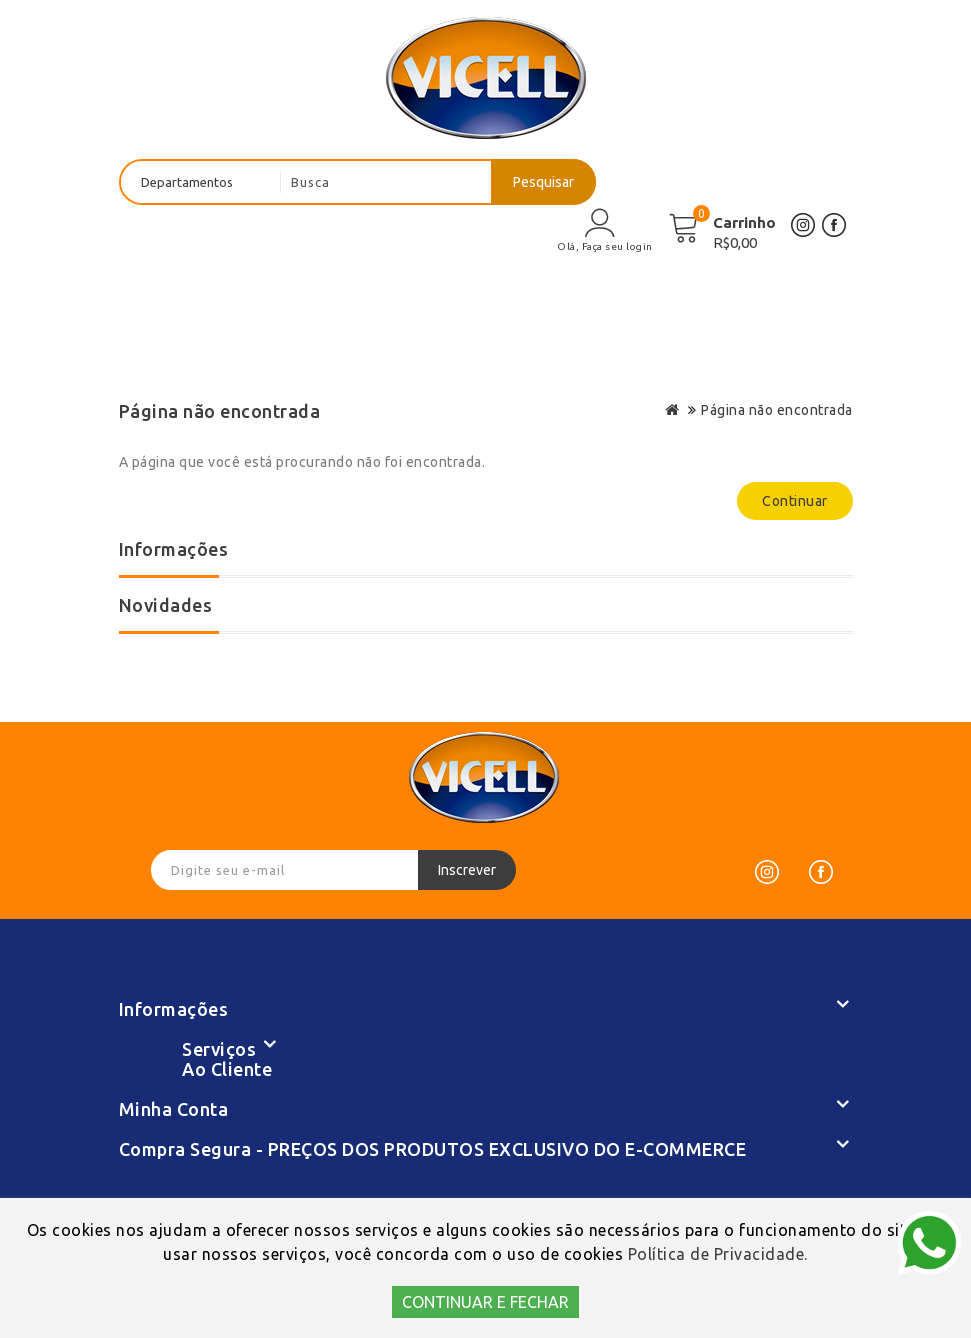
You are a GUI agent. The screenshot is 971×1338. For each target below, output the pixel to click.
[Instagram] (767, 872)
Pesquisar (543, 182)
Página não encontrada (777, 410)
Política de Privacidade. (718, 1254)
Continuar (795, 501)
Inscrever (467, 870)
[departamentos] (201, 182)
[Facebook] (821, 872)
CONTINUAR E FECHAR (485, 1302)
